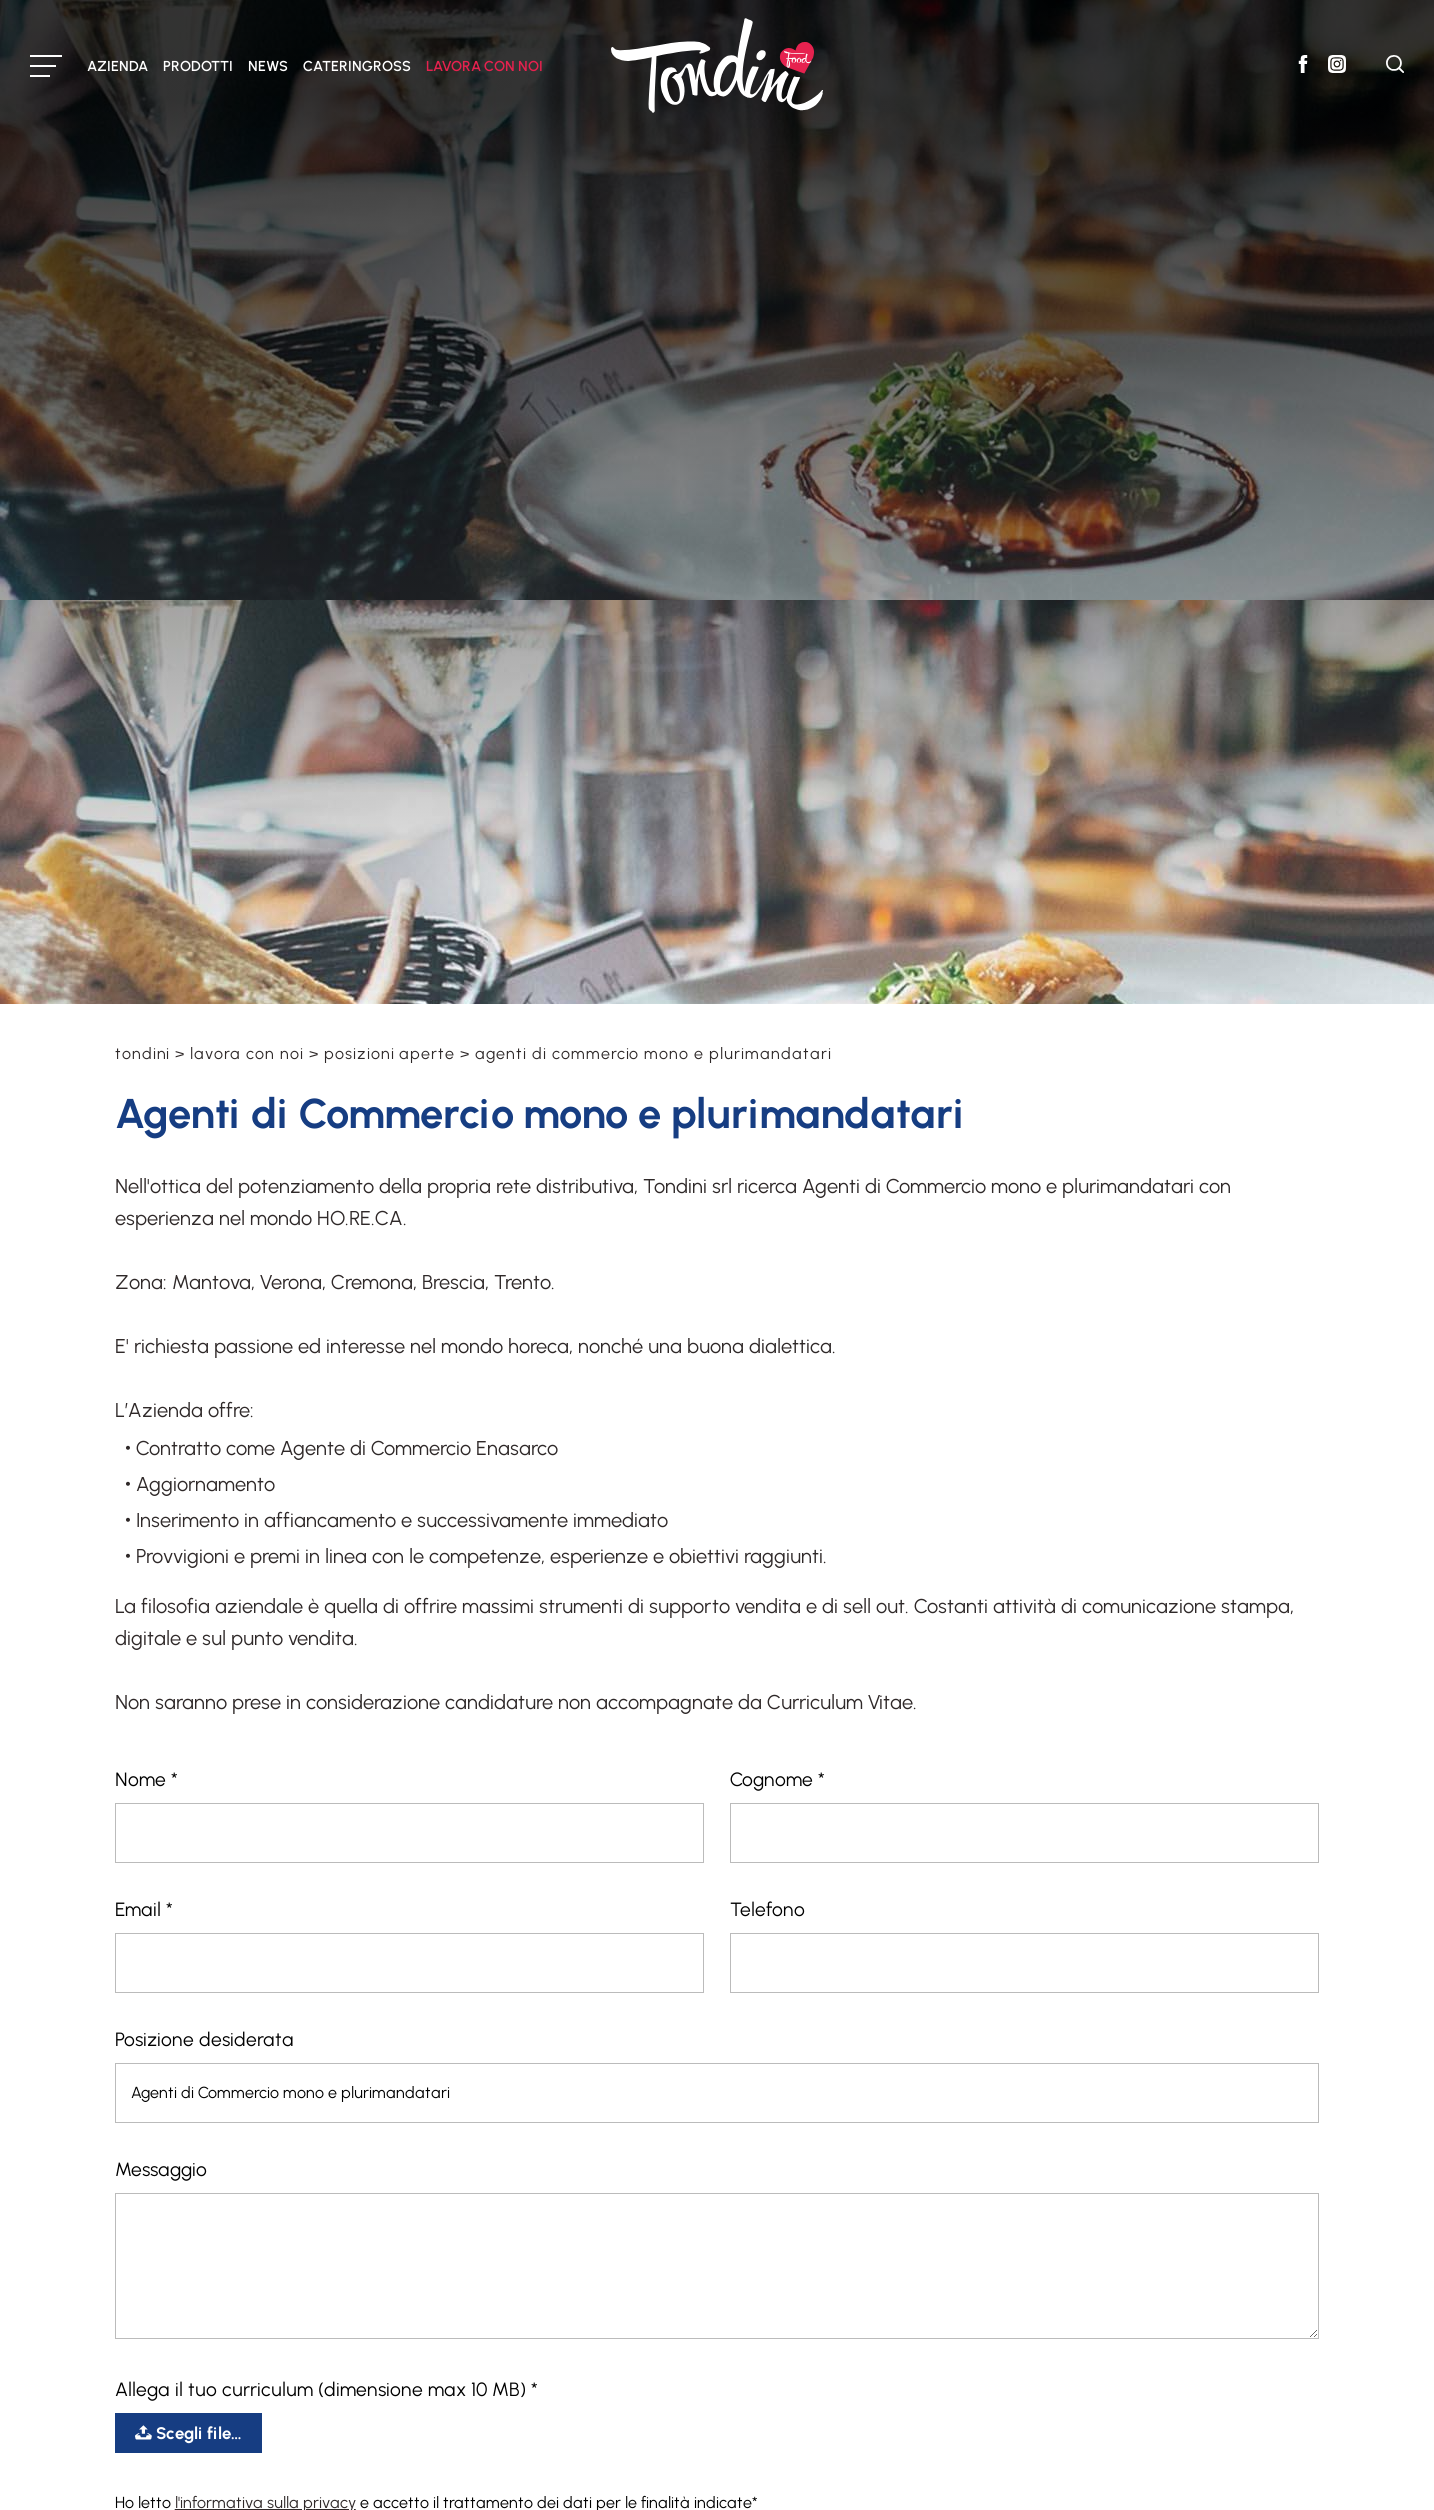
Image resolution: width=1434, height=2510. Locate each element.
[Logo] (717, 65)
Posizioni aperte (389, 1053)
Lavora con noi (246, 1053)
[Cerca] (1395, 67)
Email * (144, 1909)
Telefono (767, 1909)
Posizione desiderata (204, 2039)
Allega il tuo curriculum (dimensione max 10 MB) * (326, 2389)
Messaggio (161, 2169)
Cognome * (777, 1779)
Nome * (146, 1779)
